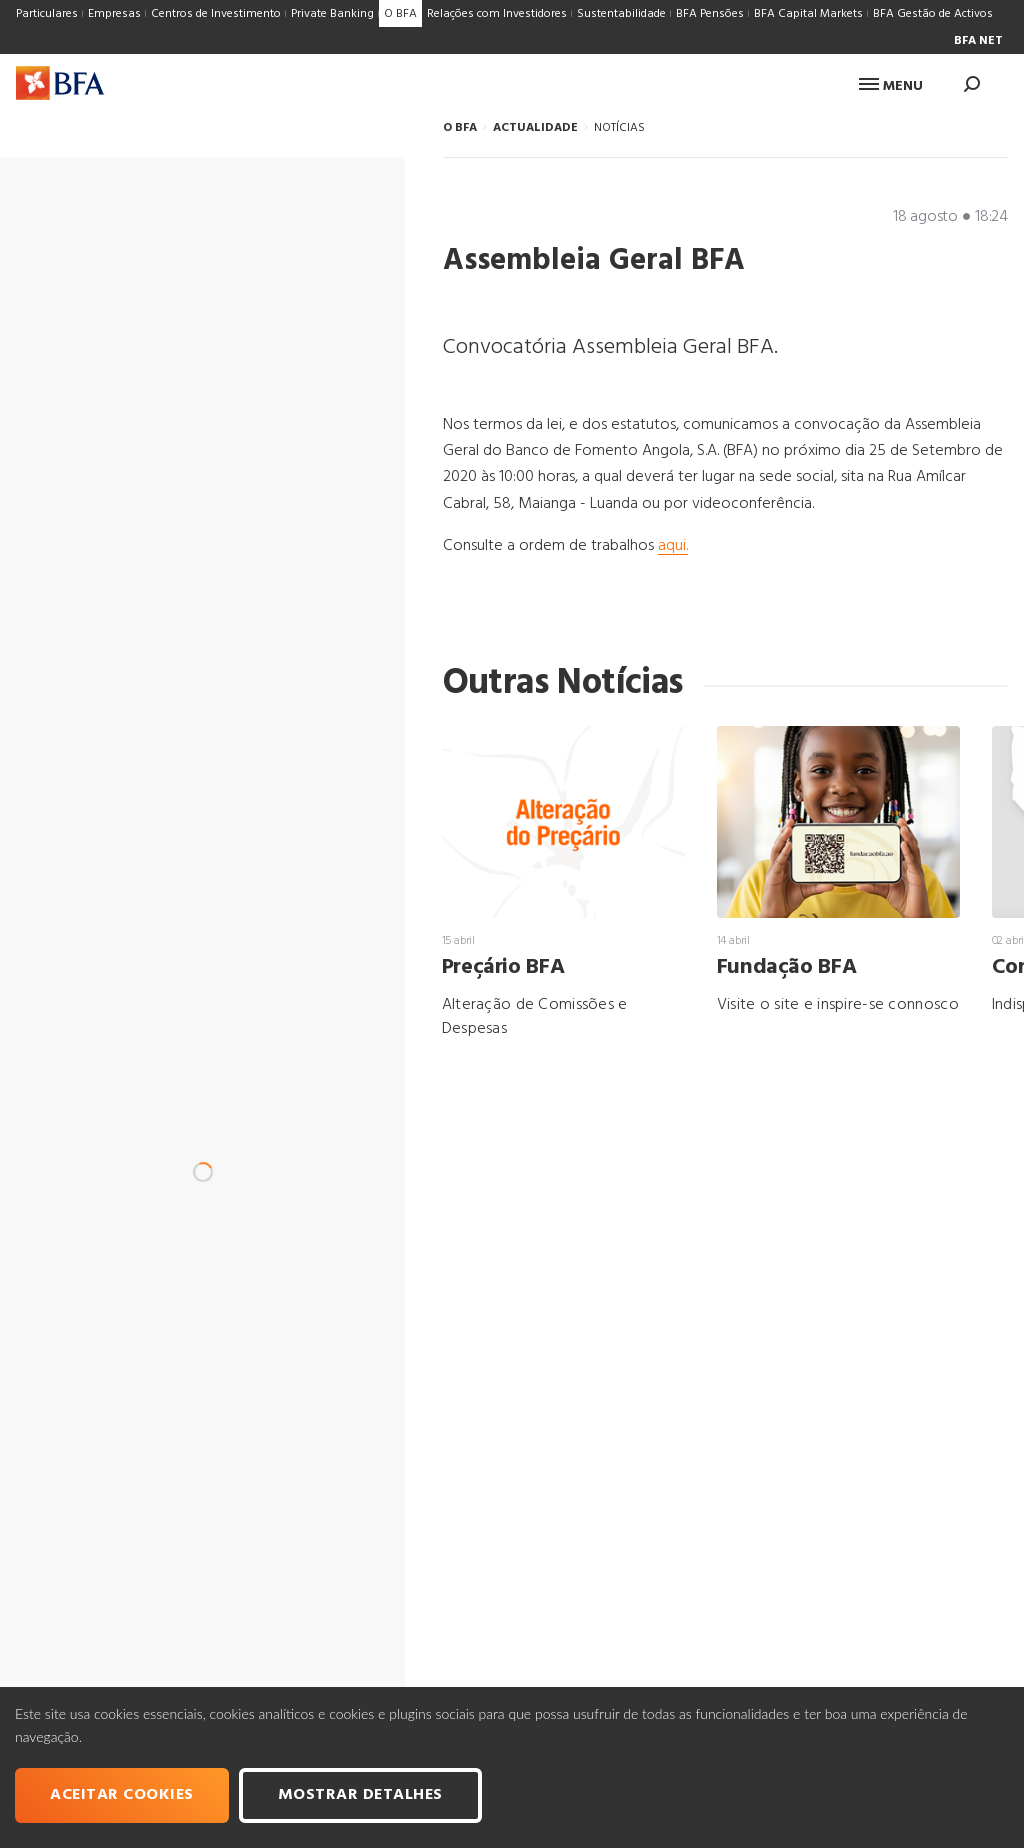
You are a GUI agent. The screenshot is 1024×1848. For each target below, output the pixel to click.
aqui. (673, 546)
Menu (891, 86)
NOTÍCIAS (619, 128)
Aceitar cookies (122, 1795)
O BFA (460, 128)
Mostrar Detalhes (360, 1795)
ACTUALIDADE (535, 128)
